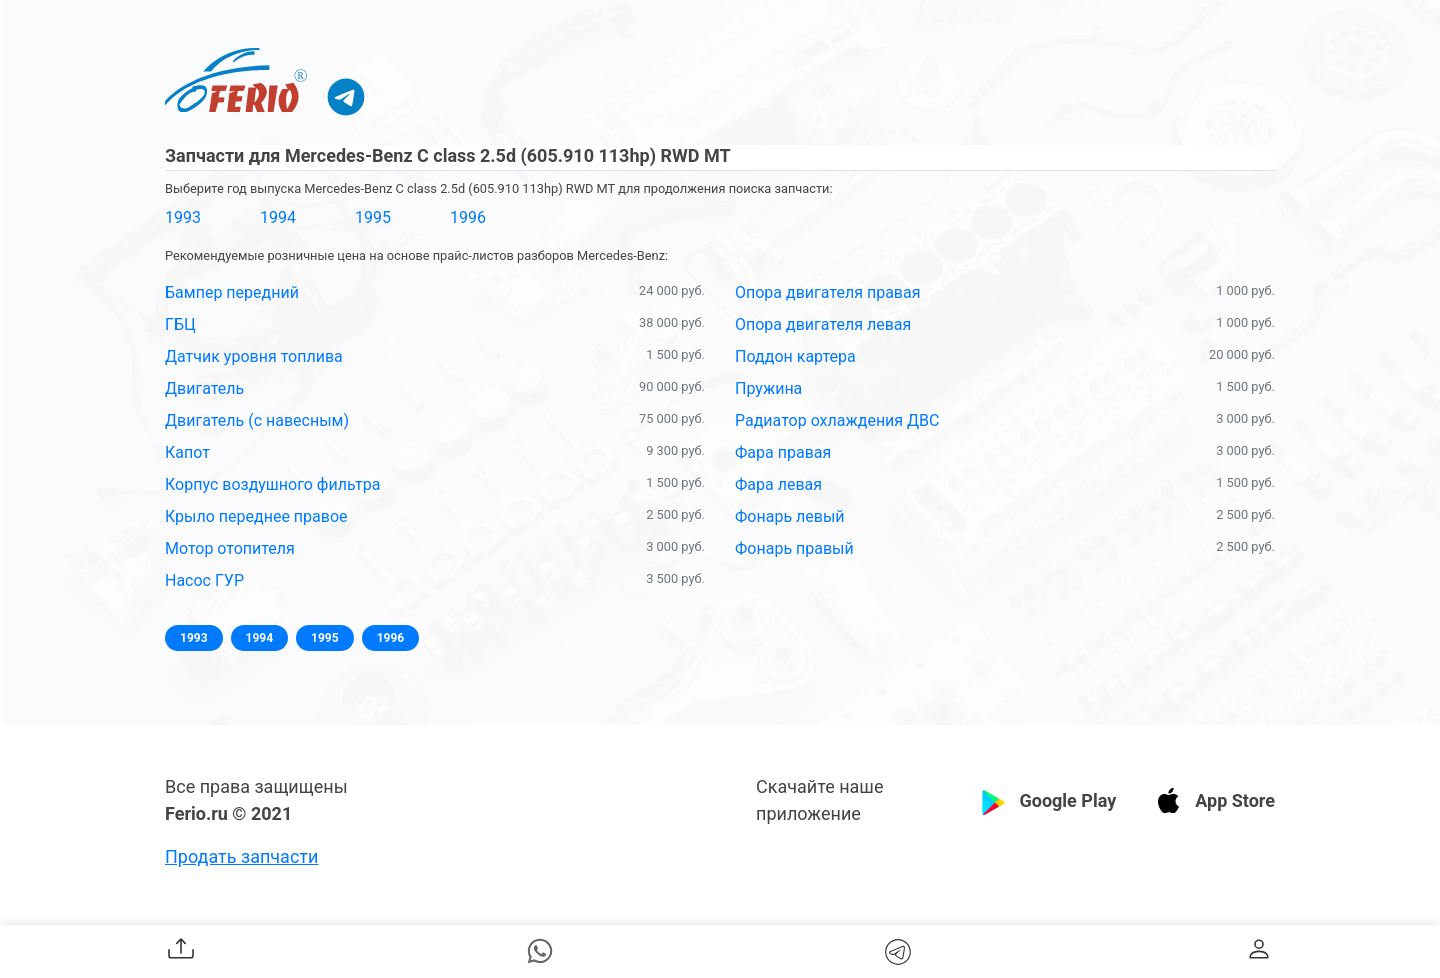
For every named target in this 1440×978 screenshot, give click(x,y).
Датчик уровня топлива (254, 356)
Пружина (768, 388)
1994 (278, 217)
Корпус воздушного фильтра (272, 484)
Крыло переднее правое (256, 516)
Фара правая (783, 452)
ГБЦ (180, 324)
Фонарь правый (794, 548)
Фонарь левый (790, 516)
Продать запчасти (241, 856)
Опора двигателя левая (823, 324)
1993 (183, 217)
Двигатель (204, 388)
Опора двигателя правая (827, 292)
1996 (468, 217)
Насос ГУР (204, 580)
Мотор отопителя (230, 548)
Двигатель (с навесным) (257, 420)
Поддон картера (795, 356)
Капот (187, 452)
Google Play (1067, 800)
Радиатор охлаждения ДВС (837, 420)
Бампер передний (232, 292)
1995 (373, 217)
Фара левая (778, 484)
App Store (1235, 800)
